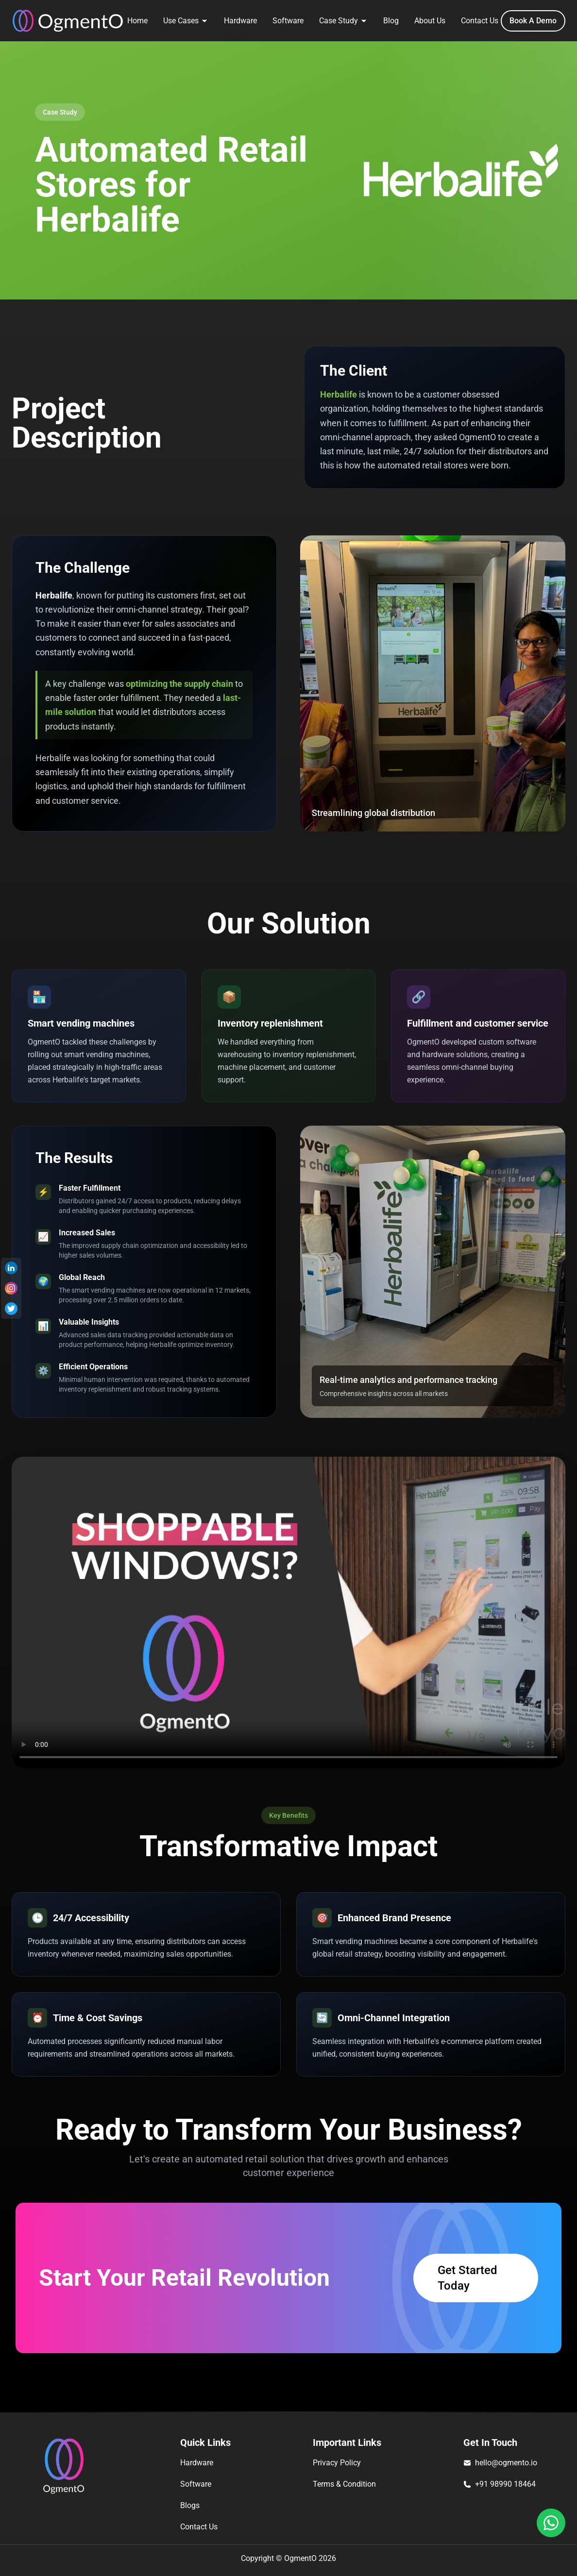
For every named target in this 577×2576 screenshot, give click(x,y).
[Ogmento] (68, 20)
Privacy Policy (337, 2462)
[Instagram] (11, 1288)
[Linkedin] (11, 1268)
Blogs (190, 2505)
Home (137, 20)
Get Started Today (467, 2278)
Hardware (240, 20)
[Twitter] (11, 1308)
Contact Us (479, 20)
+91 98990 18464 (505, 2484)
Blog (391, 20)
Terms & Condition (344, 2484)
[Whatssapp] (551, 2523)
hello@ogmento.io (506, 2462)
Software (288, 20)
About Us (429, 20)
